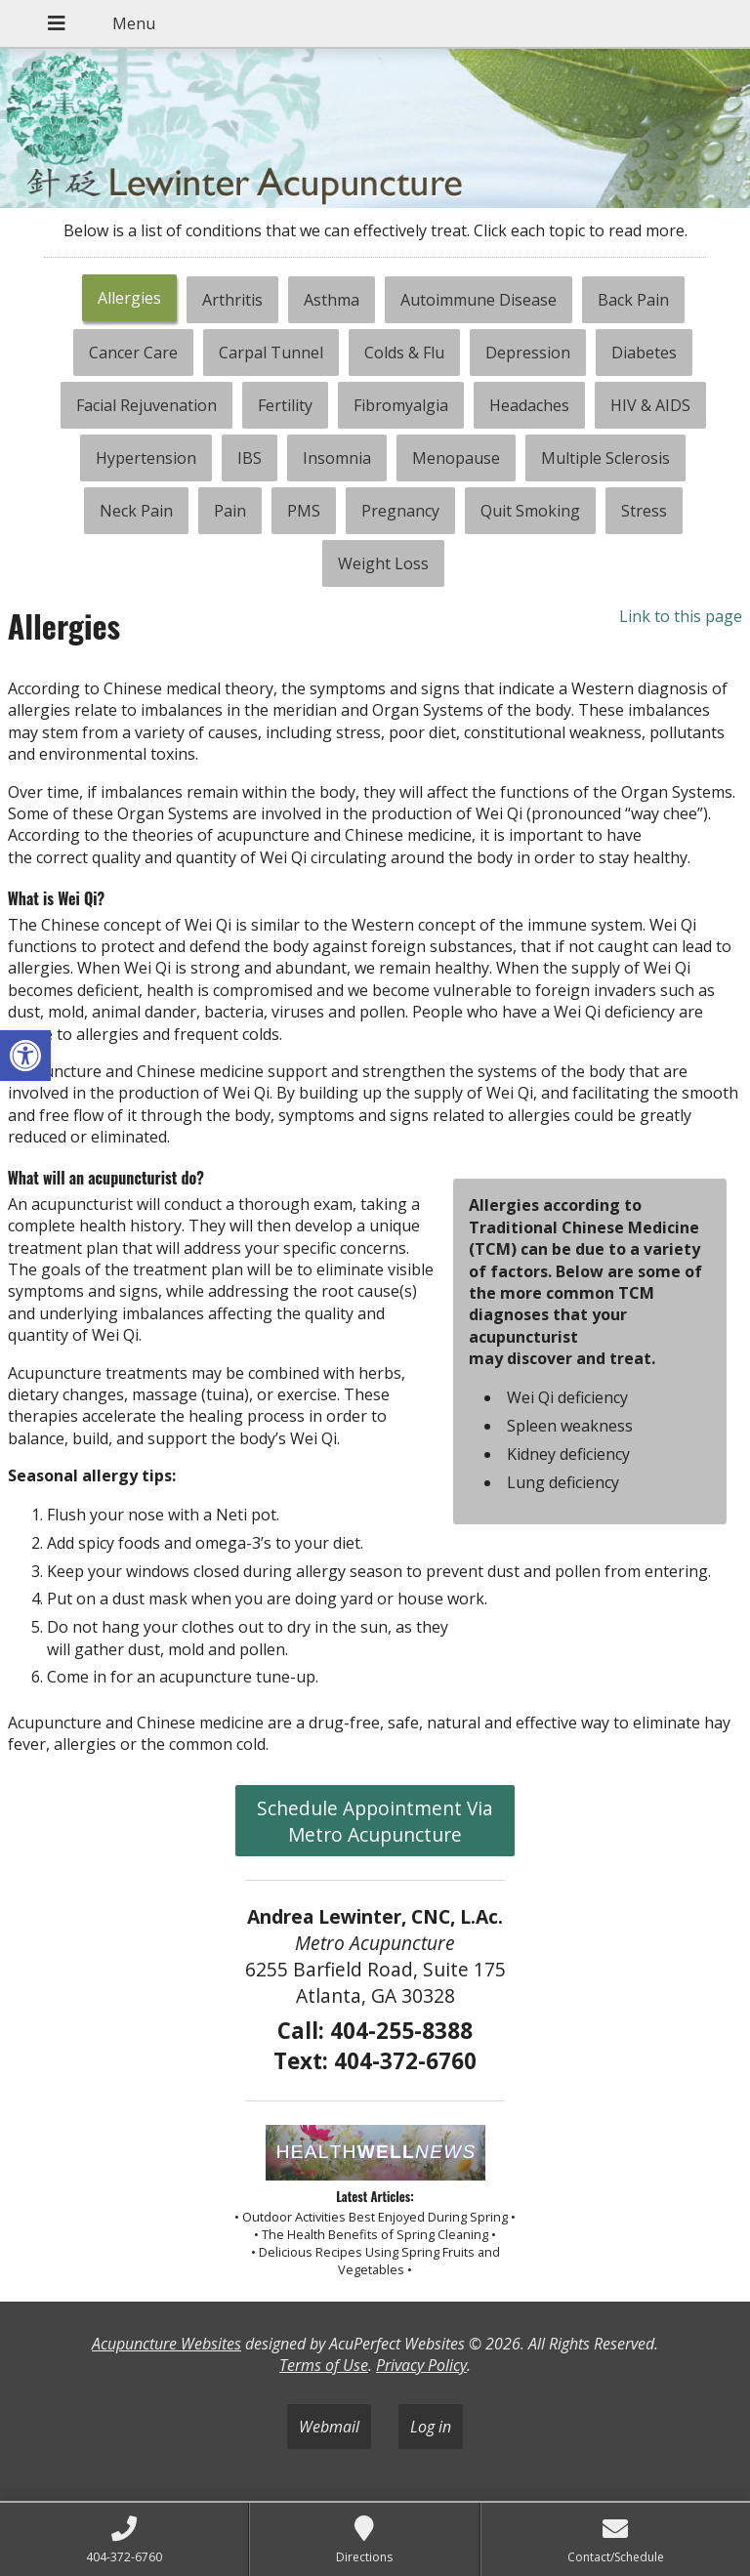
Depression (527, 352)
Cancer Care (133, 352)
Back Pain (633, 300)
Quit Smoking (530, 510)
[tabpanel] (375, 1187)
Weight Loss (383, 563)
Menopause (456, 458)
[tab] (129, 299)
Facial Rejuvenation (146, 405)
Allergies (129, 298)
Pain (230, 510)
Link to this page (680, 616)
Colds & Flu (404, 352)
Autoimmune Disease (478, 300)
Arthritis (232, 300)
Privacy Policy (421, 2365)
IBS (249, 458)
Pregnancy (400, 510)
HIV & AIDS (650, 405)
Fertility (285, 405)
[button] (25, 1055)
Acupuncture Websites (166, 2343)
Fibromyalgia (401, 405)
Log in (430, 2426)
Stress (644, 510)
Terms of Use (323, 2365)
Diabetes (644, 352)
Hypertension (146, 458)
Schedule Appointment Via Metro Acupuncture (375, 1821)
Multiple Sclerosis (605, 458)
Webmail (329, 2426)
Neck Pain (136, 510)
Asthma (331, 300)
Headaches (529, 405)
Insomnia (337, 458)
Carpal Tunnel (271, 352)
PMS (303, 510)
